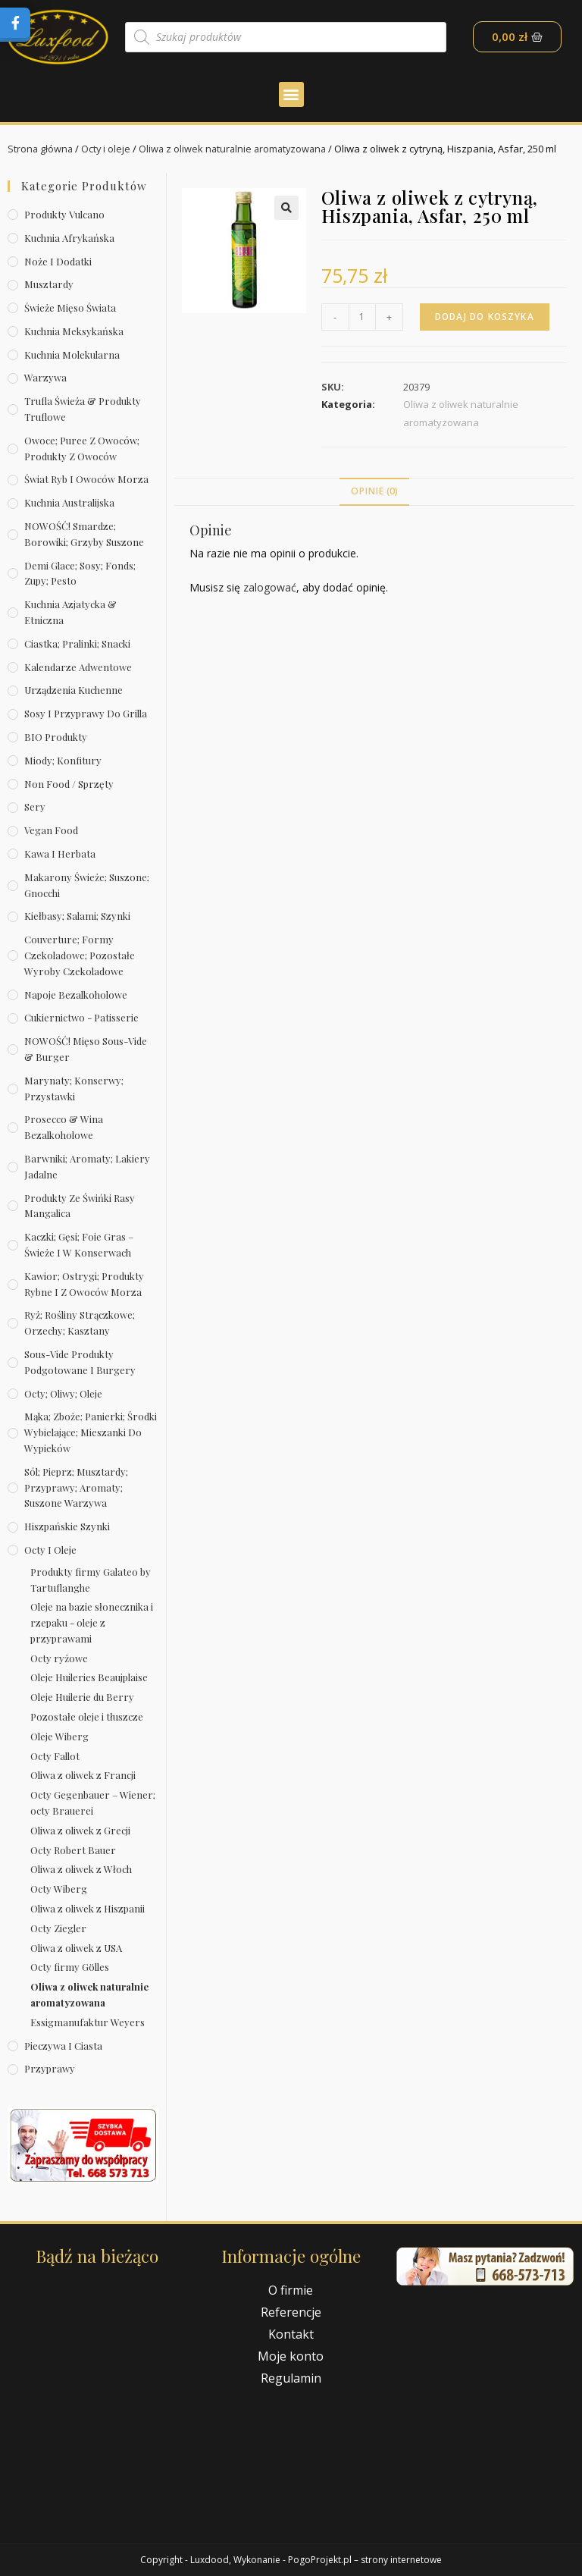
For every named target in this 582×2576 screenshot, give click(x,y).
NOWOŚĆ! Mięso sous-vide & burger (85, 1048)
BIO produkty (55, 736)
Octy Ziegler (58, 1928)
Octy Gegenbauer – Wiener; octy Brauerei (92, 1802)
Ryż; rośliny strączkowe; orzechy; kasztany (79, 1322)
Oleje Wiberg (59, 1736)
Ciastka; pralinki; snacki (77, 643)
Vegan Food (51, 830)
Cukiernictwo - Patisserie (81, 1017)
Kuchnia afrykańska (69, 237)
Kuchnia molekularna (72, 354)
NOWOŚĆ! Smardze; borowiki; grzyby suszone (84, 533)
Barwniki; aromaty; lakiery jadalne (87, 1166)
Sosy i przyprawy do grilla (85, 713)
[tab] (374, 491)
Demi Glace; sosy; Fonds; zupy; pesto (80, 573)
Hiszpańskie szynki (67, 1526)
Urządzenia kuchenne (73, 689)
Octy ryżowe (59, 1658)
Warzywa (45, 377)
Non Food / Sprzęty (69, 783)
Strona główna (41, 148)
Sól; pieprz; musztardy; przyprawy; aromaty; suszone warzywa (76, 1487)
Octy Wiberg (58, 1888)
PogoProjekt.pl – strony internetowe (365, 2559)
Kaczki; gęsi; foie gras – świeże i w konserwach (78, 1244)
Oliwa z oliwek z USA (76, 1947)
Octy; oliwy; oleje (63, 1393)
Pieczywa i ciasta (63, 2045)
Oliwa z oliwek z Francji (83, 1774)
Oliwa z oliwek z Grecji (80, 1830)
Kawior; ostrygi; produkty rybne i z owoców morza (84, 1283)
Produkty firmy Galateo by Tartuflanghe (90, 1579)
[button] (291, 94)
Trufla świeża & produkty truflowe (82, 408)
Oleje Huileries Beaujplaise (89, 1677)
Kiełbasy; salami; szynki (77, 915)
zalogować (269, 587)
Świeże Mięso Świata (70, 307)
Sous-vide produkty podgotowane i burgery (80, 1362)
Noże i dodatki (58, 261)
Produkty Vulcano (64, 214)
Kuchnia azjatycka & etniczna (70, 612)
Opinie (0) (374, 491)
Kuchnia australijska (69, 502)
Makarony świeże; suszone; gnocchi (86, 885)
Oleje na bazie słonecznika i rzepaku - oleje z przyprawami (91, 1622)
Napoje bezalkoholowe (75, 994)
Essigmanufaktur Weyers (87, 2022)
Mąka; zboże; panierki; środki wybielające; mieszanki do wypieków (90, 1432)
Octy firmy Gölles (69, 1966)
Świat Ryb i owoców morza (86, 478)
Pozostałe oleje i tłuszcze (86, 1716)
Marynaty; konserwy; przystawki (74, 1088)
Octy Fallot (55, 1755)
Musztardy (49, 284)
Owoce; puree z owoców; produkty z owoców (81, 448)
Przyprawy (49, 2068)
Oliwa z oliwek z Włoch (81, 1868)
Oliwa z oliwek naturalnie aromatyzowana (237, 148)
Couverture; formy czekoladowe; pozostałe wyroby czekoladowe (79, 955)
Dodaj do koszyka (487, 316)
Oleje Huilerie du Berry (82, 1696)
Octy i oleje (108, 148)
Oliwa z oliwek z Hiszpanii (87, 1908)
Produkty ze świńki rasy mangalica (79, 1205)
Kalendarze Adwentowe (78, 666)
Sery (34, 806)
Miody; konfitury (63, 760)
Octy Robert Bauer (73, 1849)
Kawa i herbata (59, 853)
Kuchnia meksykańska (74, 331)
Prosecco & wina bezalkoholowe (63, 1126)
